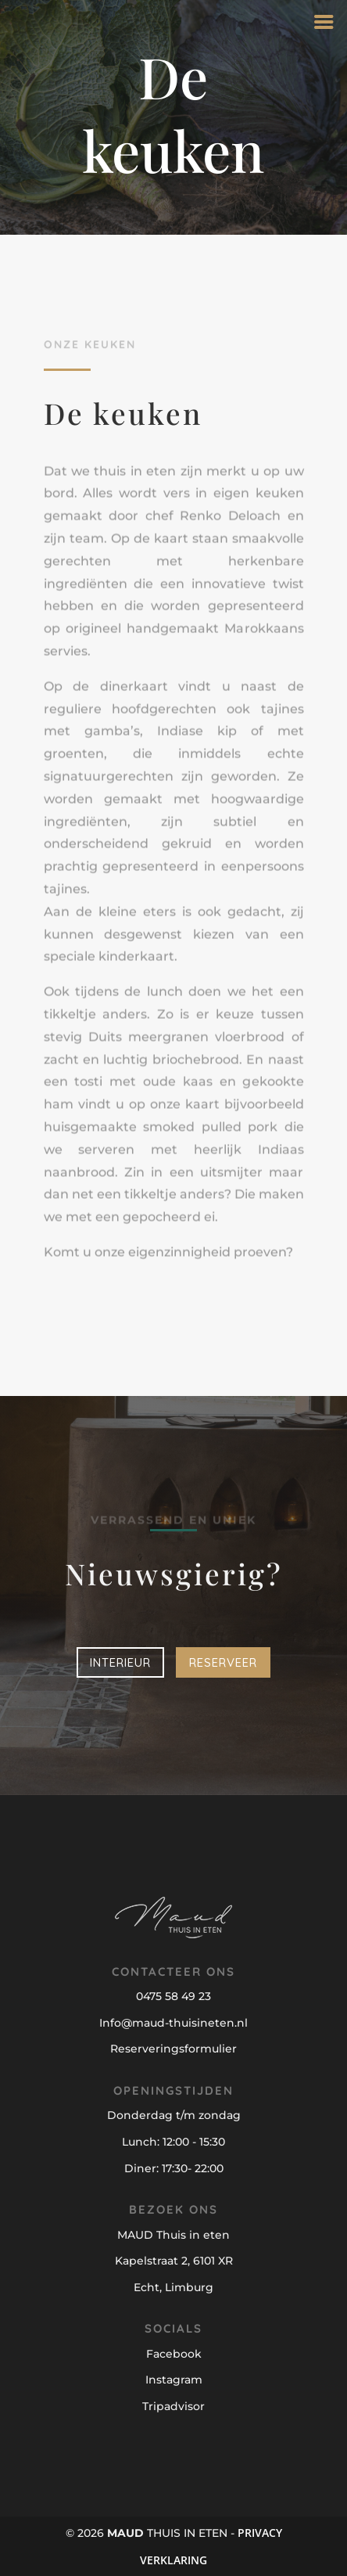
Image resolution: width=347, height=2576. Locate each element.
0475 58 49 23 (173, 1996)
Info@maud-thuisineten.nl (173, 2023)
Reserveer (223, 1662)
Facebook (174, 2354)
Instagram (173, 2380)
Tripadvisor (173, 2406)
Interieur (120, 1662)
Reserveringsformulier (173, 2049)
